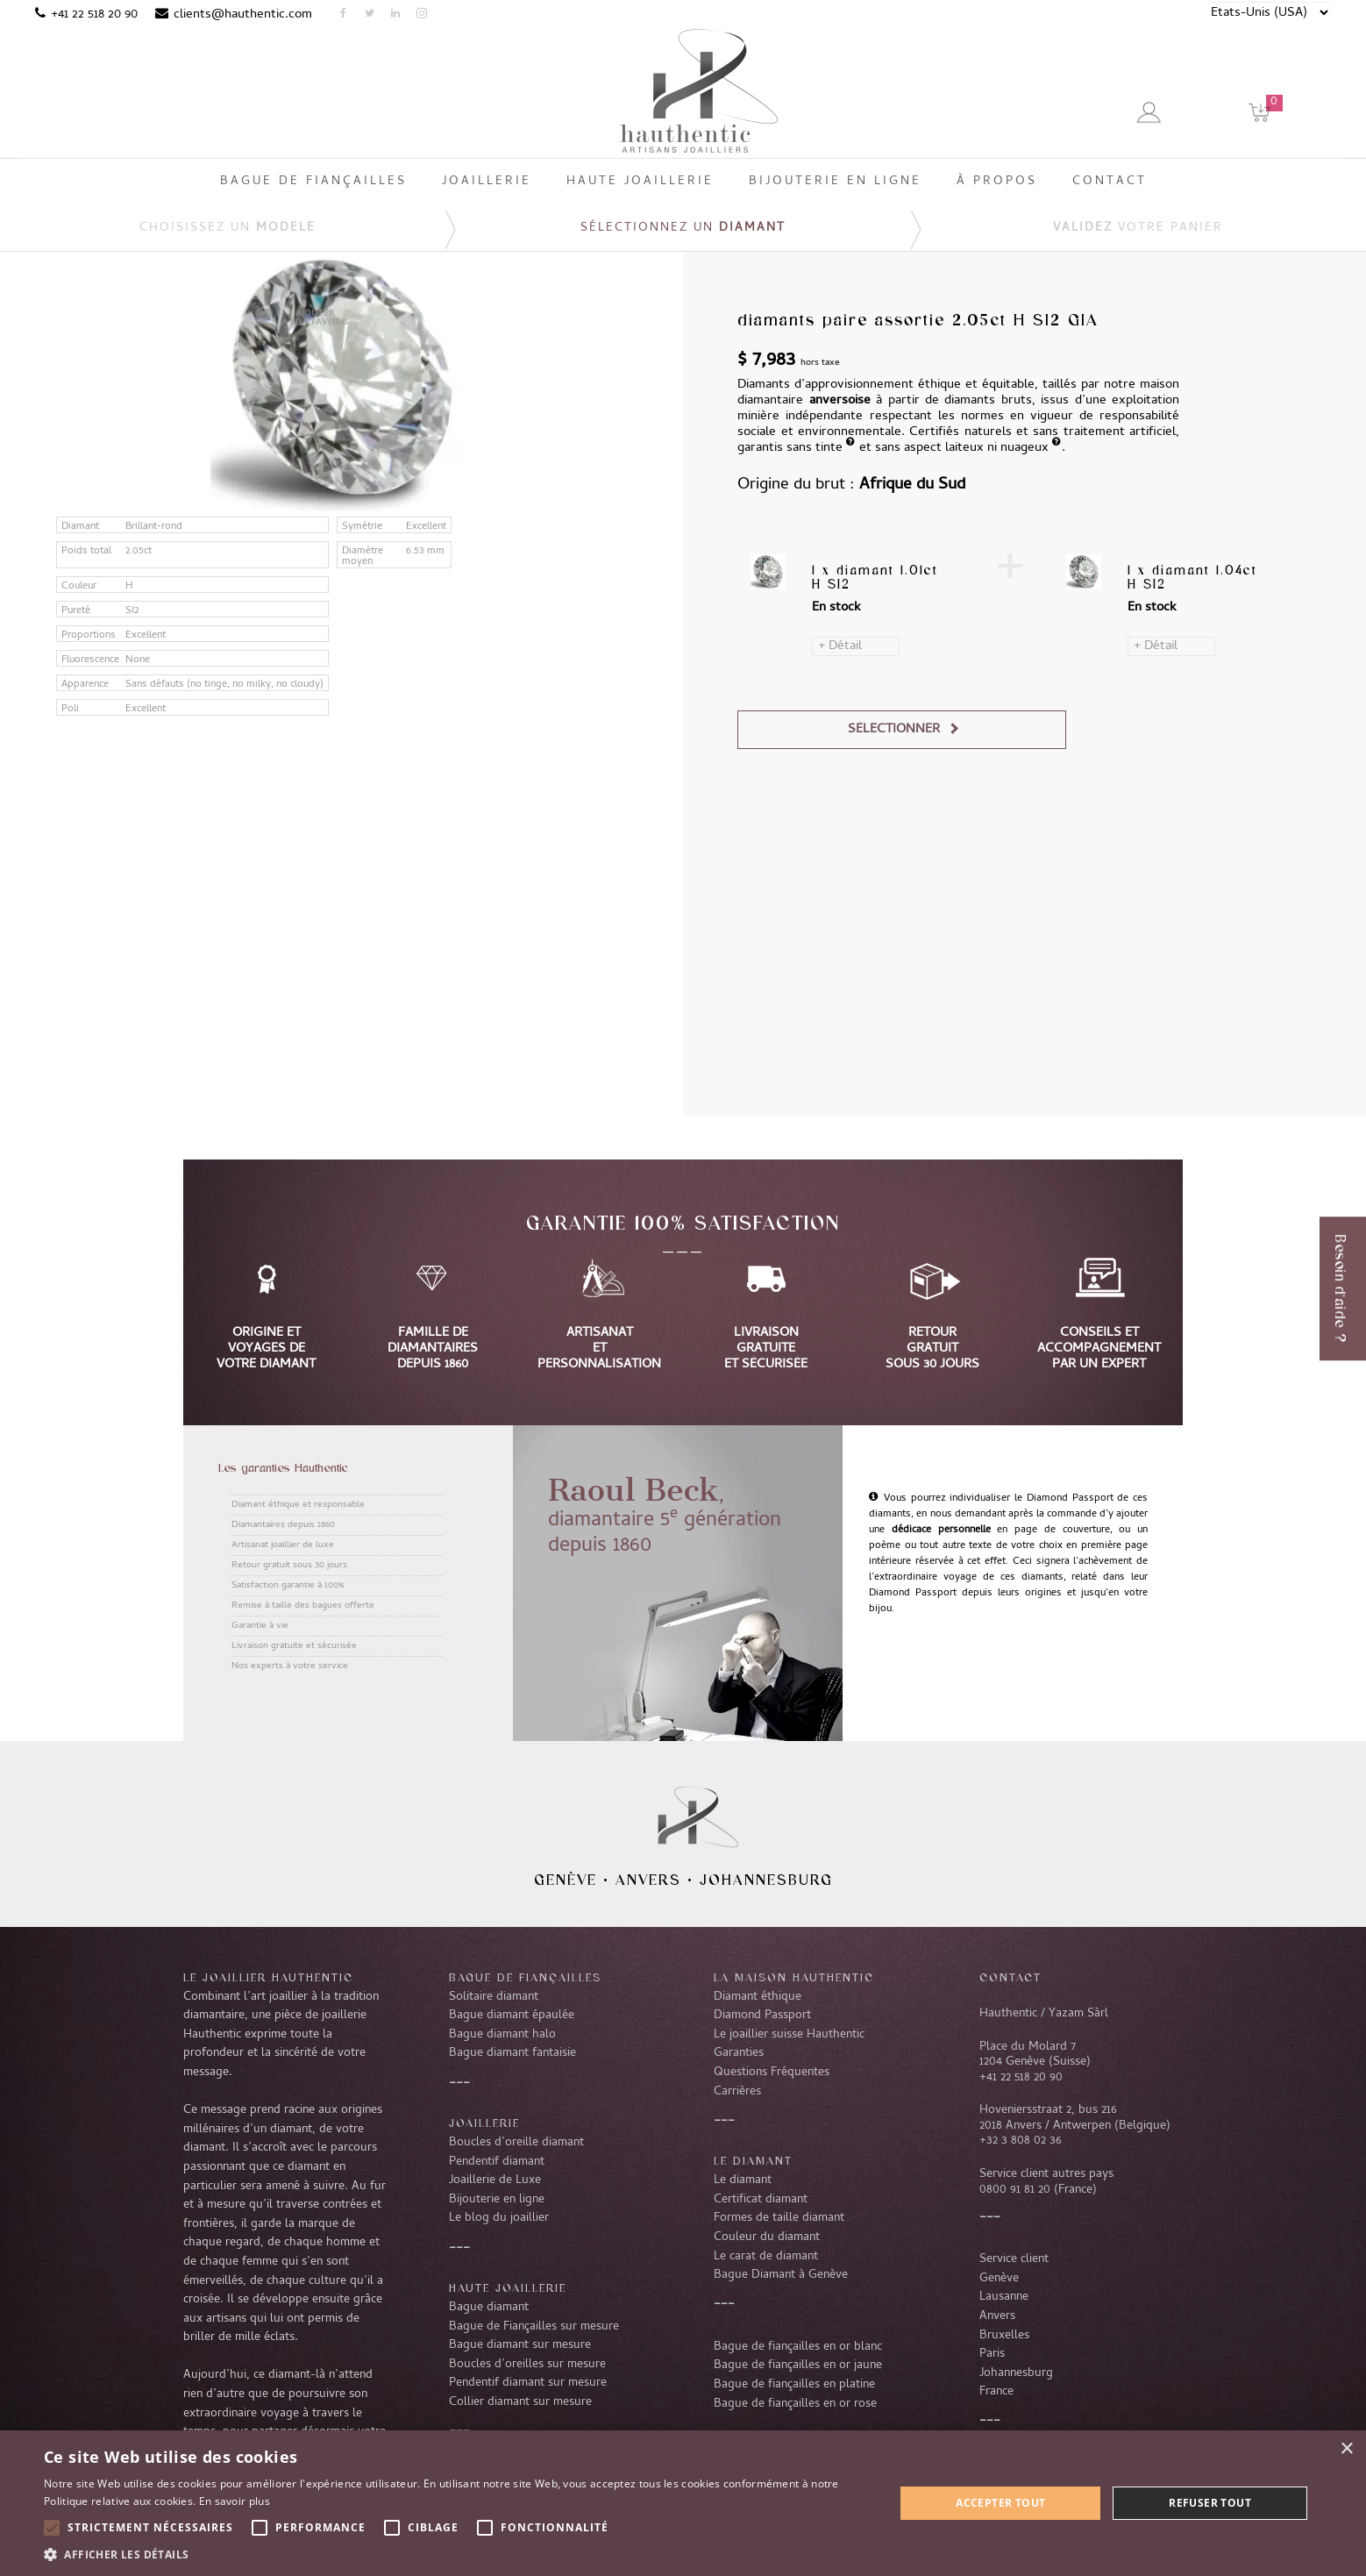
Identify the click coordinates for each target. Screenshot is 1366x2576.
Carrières (737, 2091)
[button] (456, 2554)
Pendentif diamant (496, 2162)
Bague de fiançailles (525, 1977)
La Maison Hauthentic (794, 1977)
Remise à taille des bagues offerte (302, 1606)
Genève (565, 1879)
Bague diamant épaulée (511, 2015)
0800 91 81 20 (1014, 2190)
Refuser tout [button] (1210, 2502)
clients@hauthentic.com (243, 14)
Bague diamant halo (502, 2034)
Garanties (739, 2053)
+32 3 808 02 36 (1020, 2141)
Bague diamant (489, 2307)
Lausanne (1003, 2297)
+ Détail (840, 646)
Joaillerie (484, 2123)
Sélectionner (894, 729)
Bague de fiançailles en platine (794, 2384)
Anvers (648, 1879)
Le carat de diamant (766, 2256)
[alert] (683, 2503)
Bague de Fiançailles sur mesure (534, 2327)
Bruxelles (1004, 2335)
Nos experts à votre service (289, 1666)
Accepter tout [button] (1000, 2502)
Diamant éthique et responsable (298, 1505)
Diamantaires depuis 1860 (283, 1525)
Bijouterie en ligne (496, 2199)
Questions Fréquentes (771, 2072)
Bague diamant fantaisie (512, 2053)
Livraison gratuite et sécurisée (294, 1646)
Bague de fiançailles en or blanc (798, 2347)
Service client (1014, 2259)
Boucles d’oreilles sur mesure (527, 2364)
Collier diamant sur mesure (520, 2402)
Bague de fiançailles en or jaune (798, 2365)
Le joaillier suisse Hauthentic (789, 2034)
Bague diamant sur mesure (520, 2345)
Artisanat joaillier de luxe (282, 1545)
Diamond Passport (762, 2015)
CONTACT (1010, 1977)
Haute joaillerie (507, 2287)
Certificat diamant (761, 2199)
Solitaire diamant (493, 1997)
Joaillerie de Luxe (495, 2180)
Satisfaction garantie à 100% (287, 1586)
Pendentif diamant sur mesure (528, 2383)
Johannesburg (766, 1879)
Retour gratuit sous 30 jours (289, 1565)
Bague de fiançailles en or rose (795, 2404)
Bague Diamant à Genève (781, 2275)
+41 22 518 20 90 (94, 14)
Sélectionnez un (683, 228)
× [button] (1346, 2449)
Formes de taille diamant (779, 2218)
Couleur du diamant (767, 2237)
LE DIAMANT (753, 2160)
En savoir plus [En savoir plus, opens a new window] (234, 2501)
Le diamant (743, 2180)
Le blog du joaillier (499, 2218)
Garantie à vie (259, 1626)
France (996, 2391)
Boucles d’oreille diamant (516, 2142)
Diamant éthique (757, 1997)
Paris (992, 2354)
